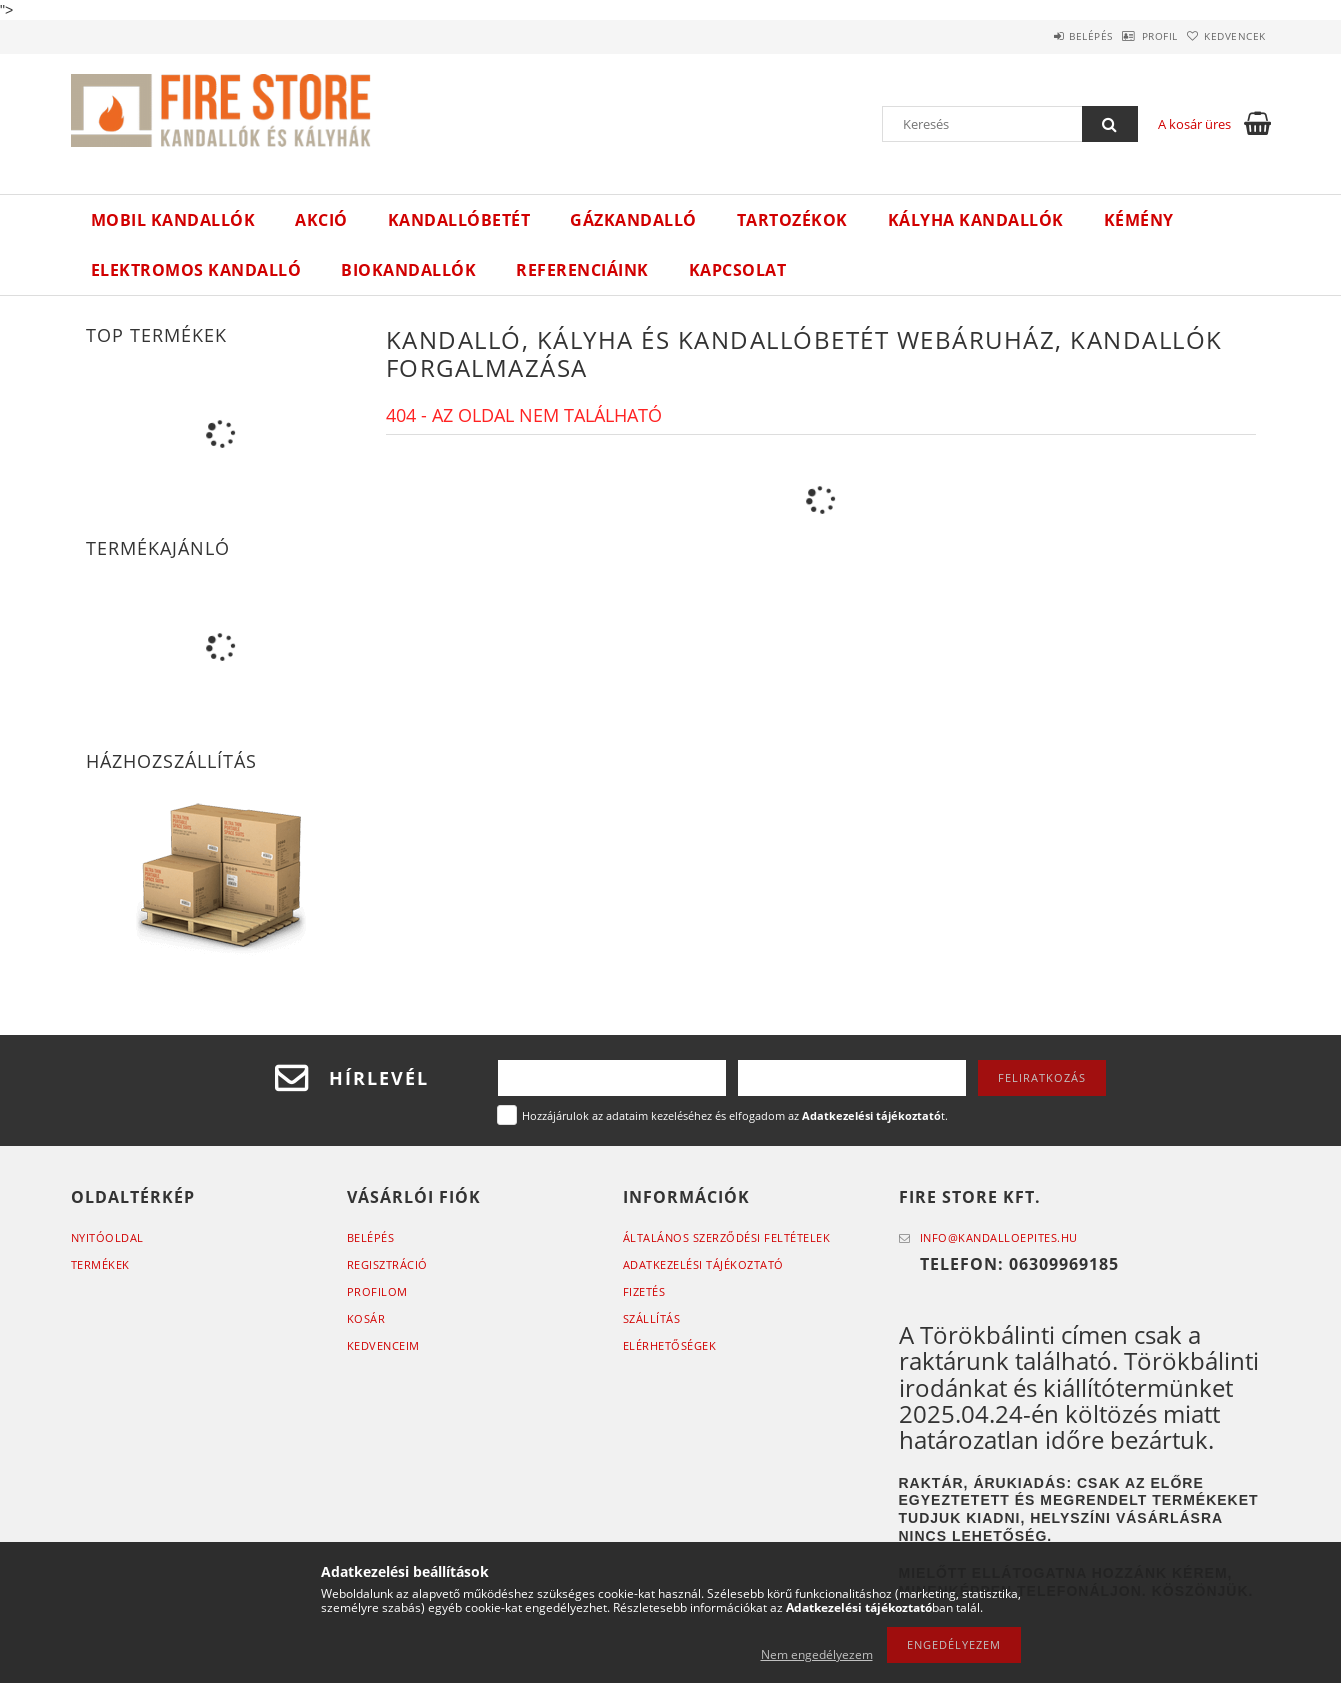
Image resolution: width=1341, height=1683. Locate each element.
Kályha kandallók (976, 220)
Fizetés (644, 1291)
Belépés (1040, 36)
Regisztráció (387, 1264)
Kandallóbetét (459, 220)
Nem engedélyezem (817, 1654)
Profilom (377, 1291)
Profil (1129, 36)
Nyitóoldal (107, 1237)
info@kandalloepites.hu (999, 1237)
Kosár (366, 1318)
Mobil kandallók (173, 220)
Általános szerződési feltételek (727, 1237)
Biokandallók (408, 270)
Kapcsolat (738, 270)
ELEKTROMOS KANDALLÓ (196, 270)
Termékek (100, 1264)
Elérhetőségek (670, 1345)
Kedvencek (1225, 36)
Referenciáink (582, 270)
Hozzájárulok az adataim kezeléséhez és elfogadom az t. (735, 1115)
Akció (321, 220)
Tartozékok (792, 220)
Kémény (1139, 220)
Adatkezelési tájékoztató (703, 1264)
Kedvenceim (383, 1345)
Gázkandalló (633, 220)
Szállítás (652, 1318)
